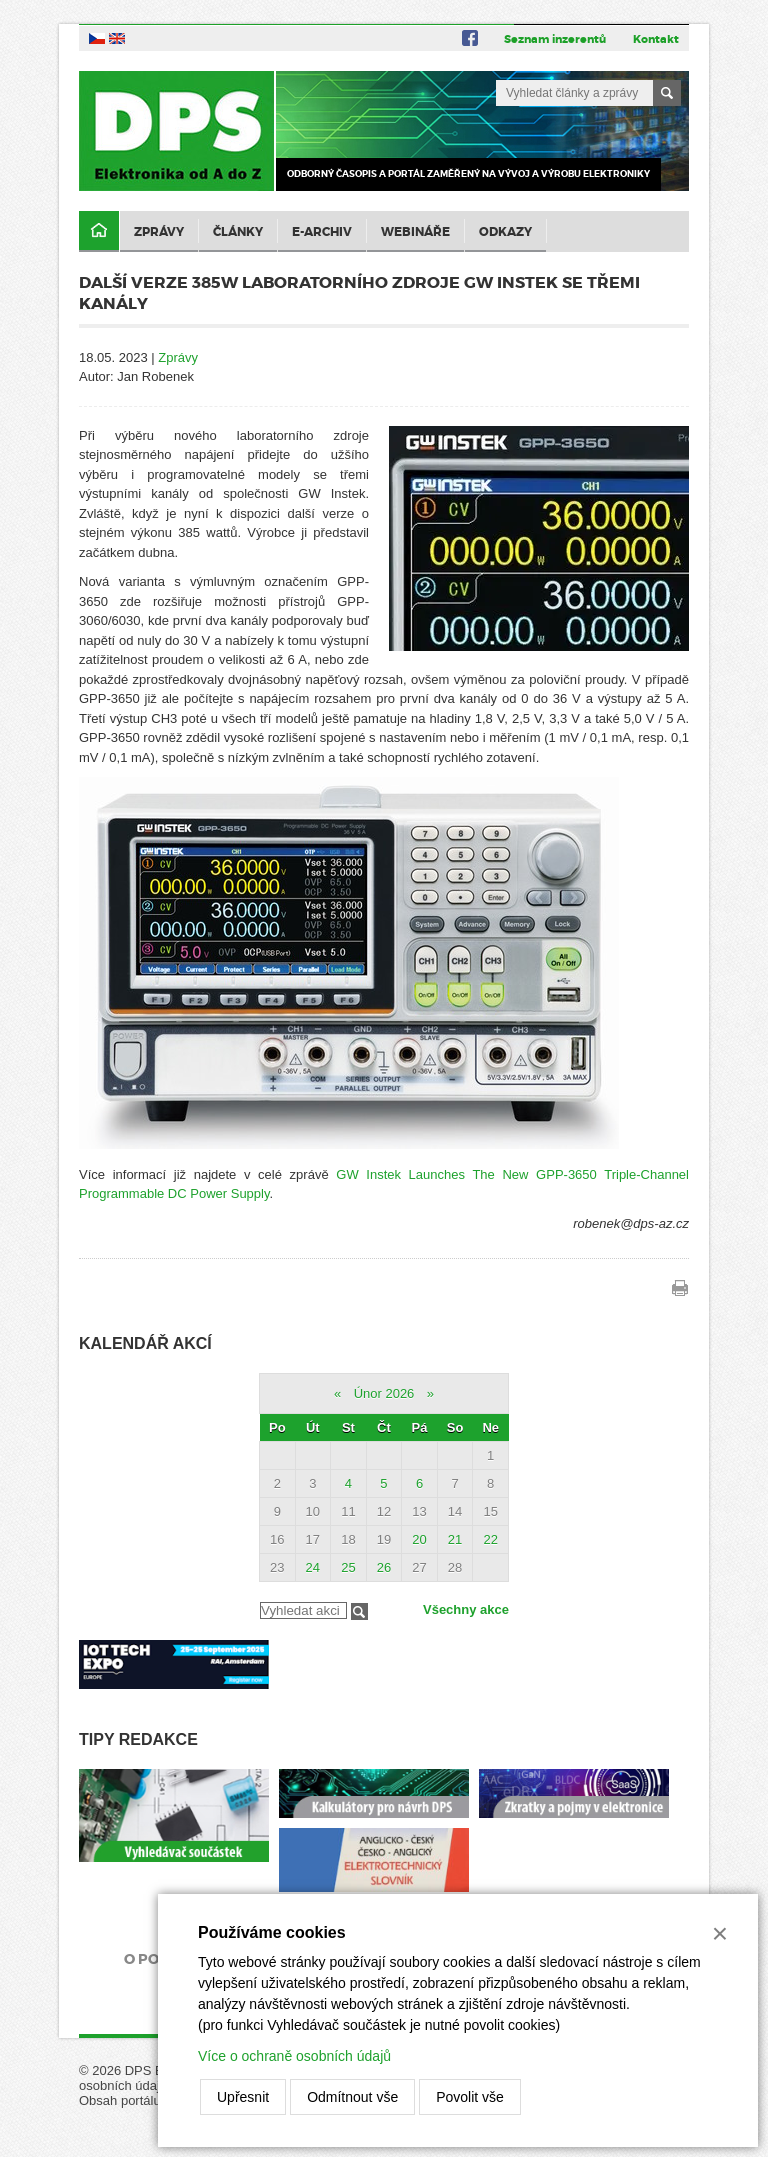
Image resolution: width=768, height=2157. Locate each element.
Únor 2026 (384, 1393)
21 (455, 1539)
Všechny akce (466, 1609)
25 (348, 1567)
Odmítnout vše (352, 2097)
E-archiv (322, 232)
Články (238, 232)
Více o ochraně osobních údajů (294, 2056)
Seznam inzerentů (555, 39)
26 (384, 1567)
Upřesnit (243, 2097)
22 (490, 1539)
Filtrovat (359, 1611)
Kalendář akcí (145, 1343)
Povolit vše (470, 2097)
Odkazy (505, 232)
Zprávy (159, 232)
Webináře (415, 232)
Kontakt (656, 39)
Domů (99, 231)
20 (419, 1539)
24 (313, 1567)
